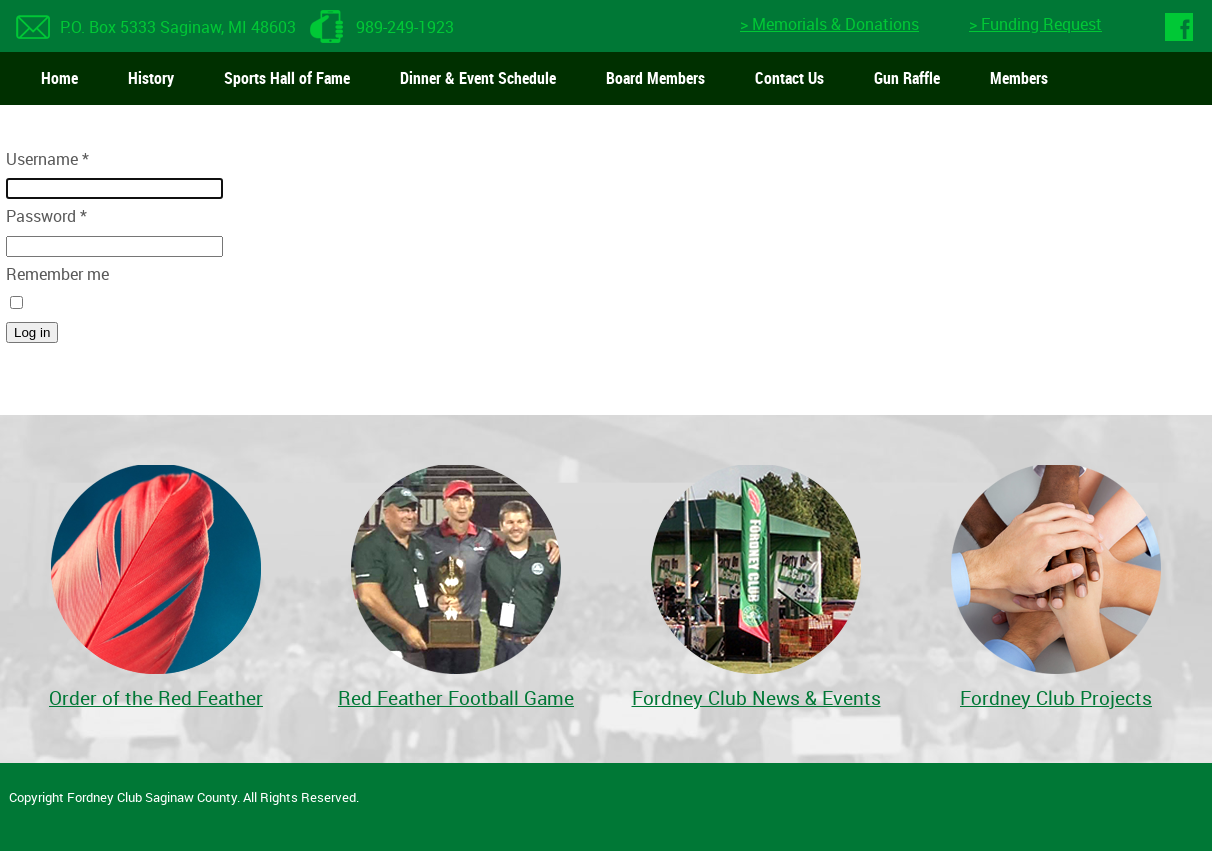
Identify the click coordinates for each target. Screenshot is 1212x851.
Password (46, 216)
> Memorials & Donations (829, 24)
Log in (32, 332)
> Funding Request (1035, 24)
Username (47, 159)
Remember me (57, 274)
